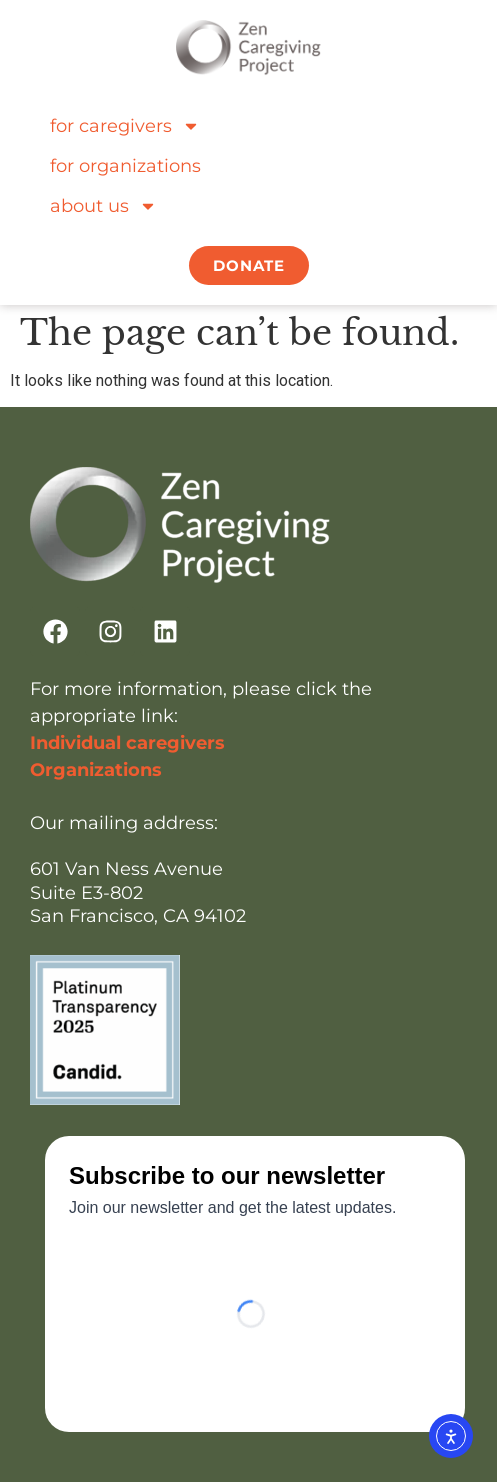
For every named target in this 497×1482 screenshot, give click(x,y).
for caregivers (125, 126)
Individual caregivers (127, 743)
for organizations (125, 166)
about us (103, 206)
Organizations (96, 770)
